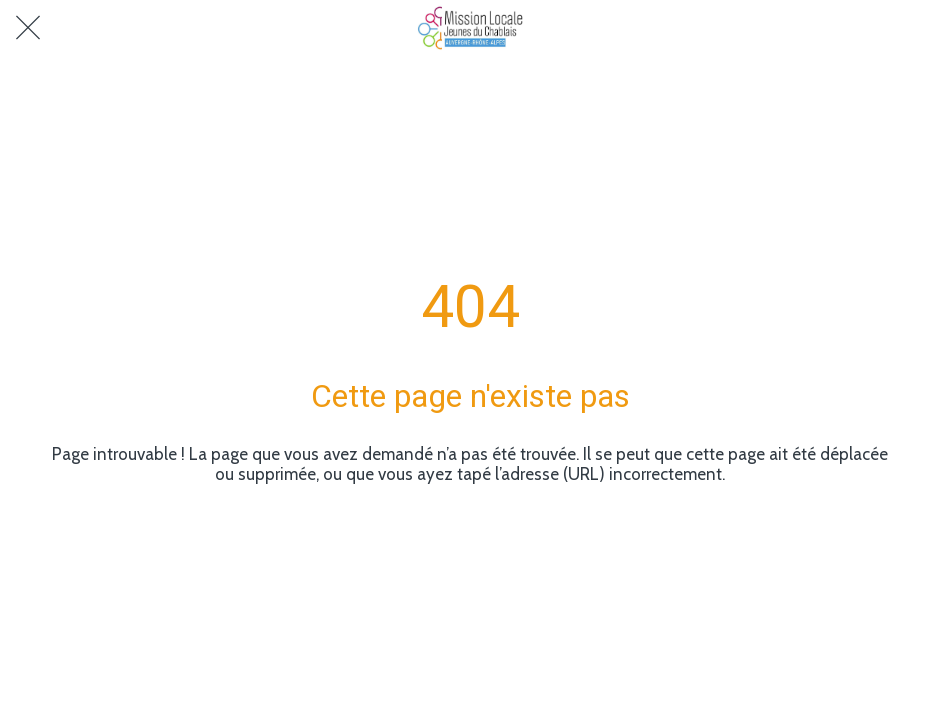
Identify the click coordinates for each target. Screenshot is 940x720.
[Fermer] (28, 28)
